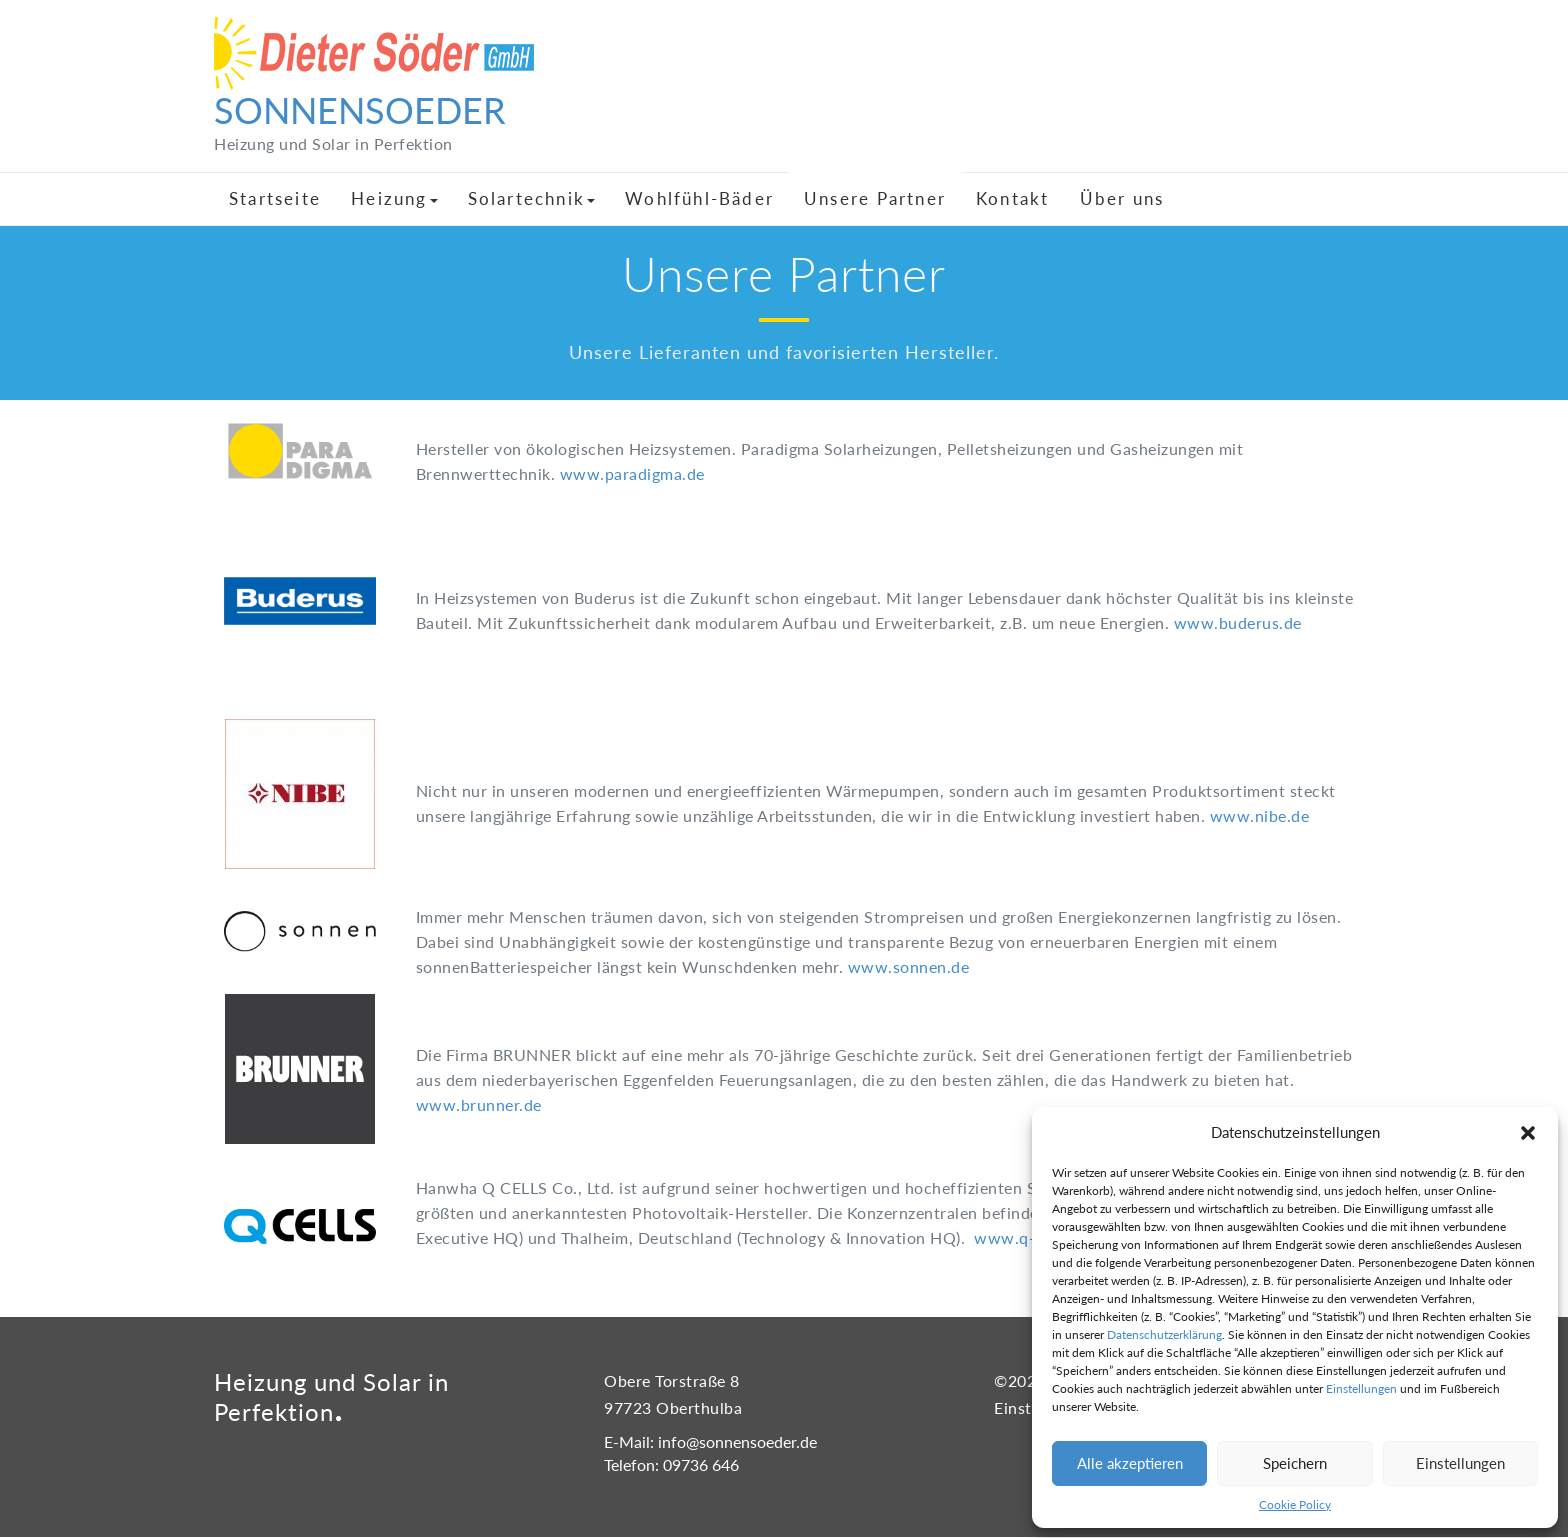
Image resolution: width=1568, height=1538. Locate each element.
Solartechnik (532, 198)
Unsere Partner (875, 198)
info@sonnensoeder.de (737, 1441)
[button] (1528, 1133)
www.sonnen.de (909, 966)
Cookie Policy (1295, 1504)
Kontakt (1012, 198)
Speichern (1295, 1463)
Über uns (1122, 198)
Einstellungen (1361, 1388)
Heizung (394, 198)
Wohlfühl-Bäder (699, 198)
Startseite (275, 198)
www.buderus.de (1238, 622)
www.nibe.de (1260, 815)
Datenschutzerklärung (1164, 1334)
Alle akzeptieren (1130, 1463)
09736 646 (701, 1464)
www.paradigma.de (632, 473)
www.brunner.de (479, 1104)
